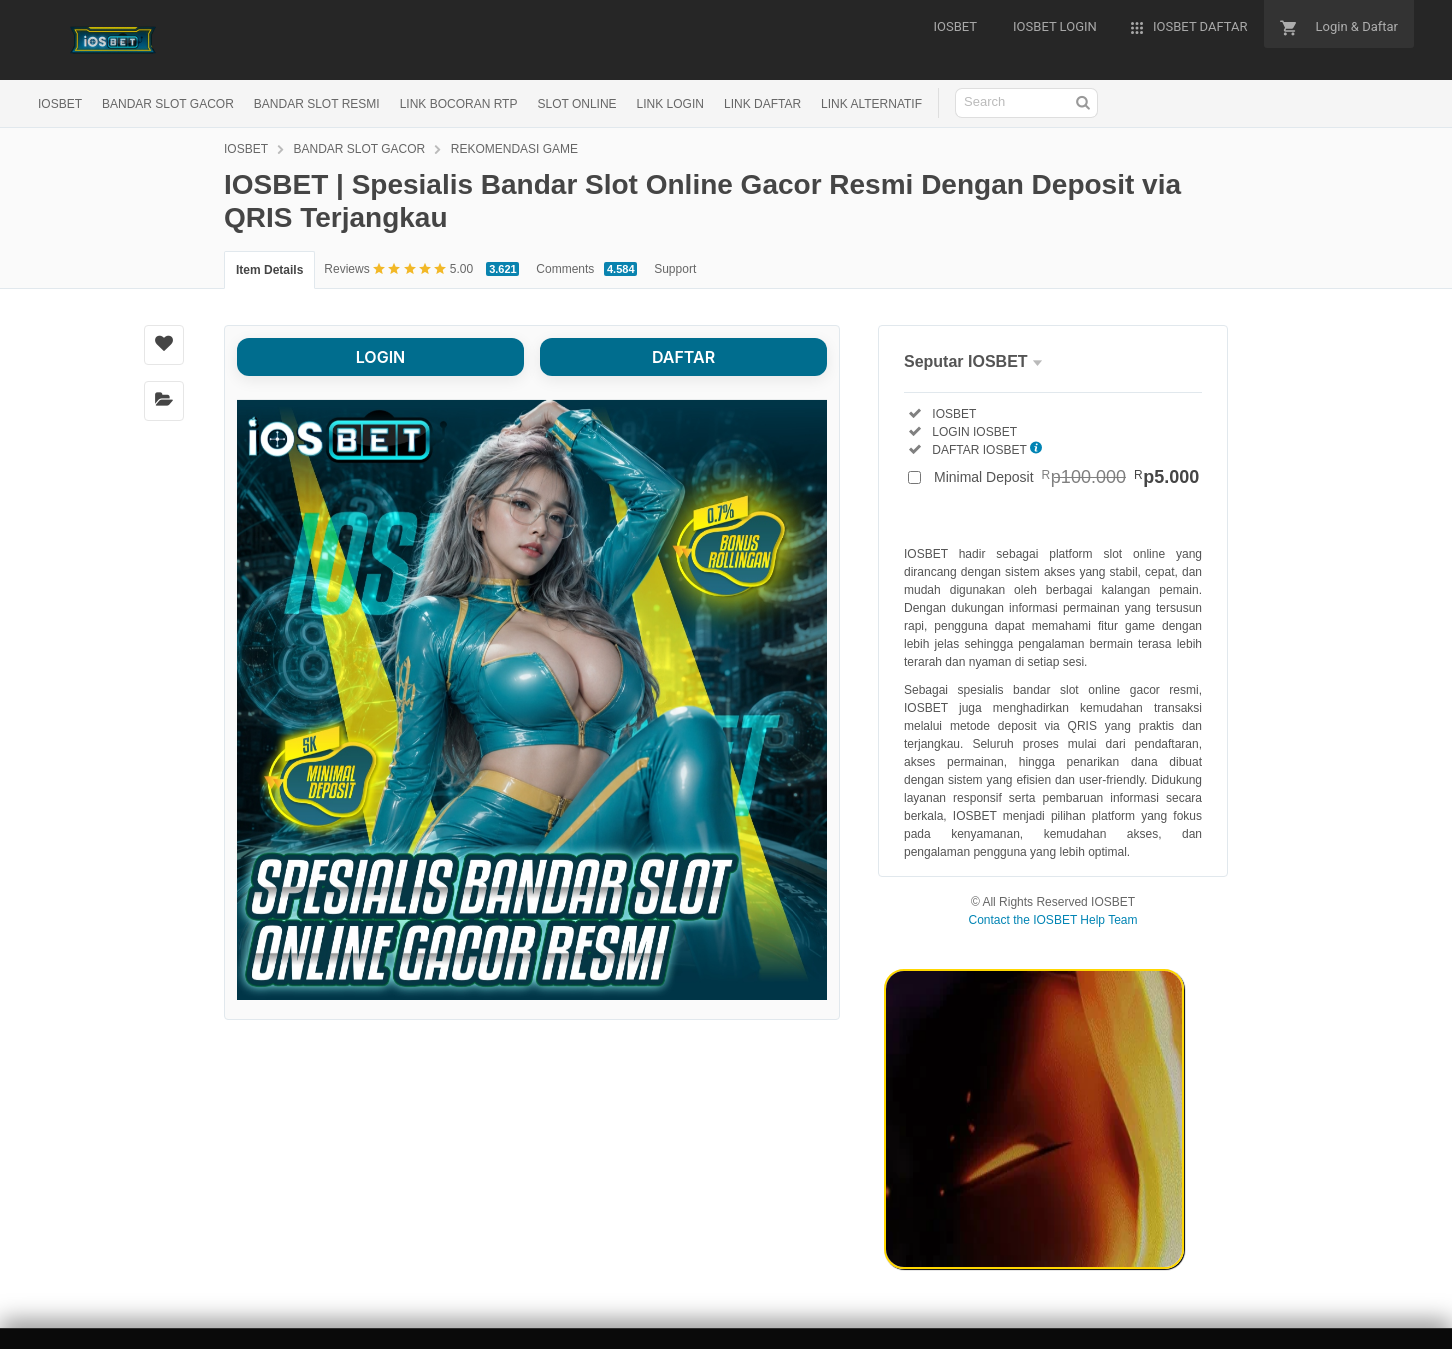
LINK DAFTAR (762, 104)
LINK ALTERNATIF (871, 104)
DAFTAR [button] (683, 357)
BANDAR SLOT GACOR (168, 104)
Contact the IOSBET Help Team (1053, 920)
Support (675, 269)
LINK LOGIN (670, 104)
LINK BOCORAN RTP (459, 104)
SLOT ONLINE (576, 104)
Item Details (269, 270)
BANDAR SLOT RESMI (317, 104)
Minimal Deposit (1066, 477)
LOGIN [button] (380, 357)
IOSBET (60, 104)
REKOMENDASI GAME (514, 149)
